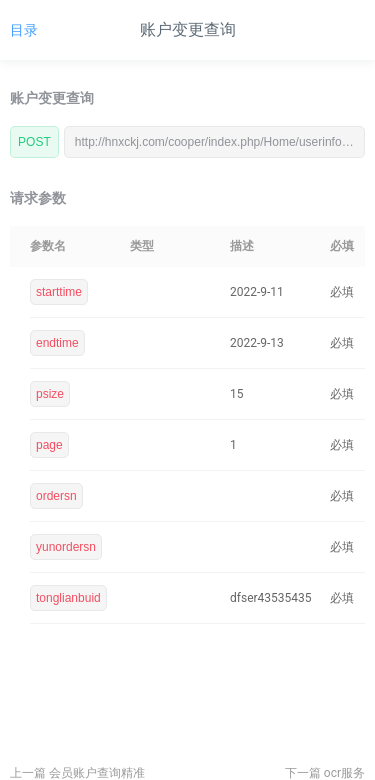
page (49, 445)
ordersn (56, 496)
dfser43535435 (271, 598)
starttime (59, 292)
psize (50, 394)
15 (237, 394)
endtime (57, 343)
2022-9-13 (257, 343)
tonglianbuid (68, 598)
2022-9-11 (257, 292)
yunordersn (66, 547)
